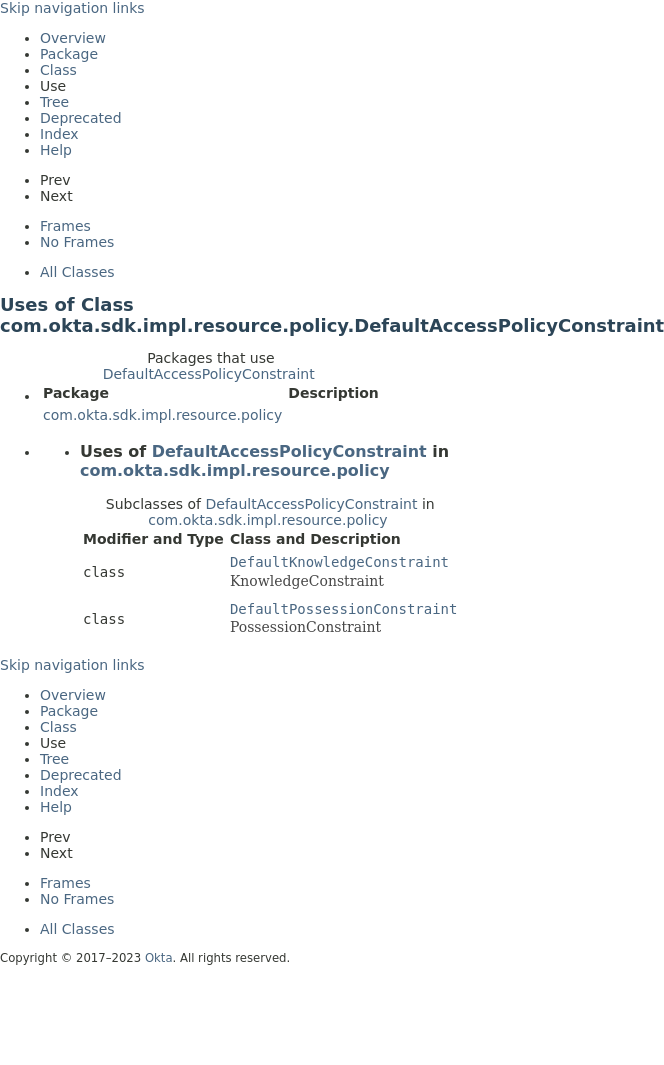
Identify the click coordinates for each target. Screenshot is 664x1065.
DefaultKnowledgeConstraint (339, 562)
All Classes (77, 272)
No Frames (77, 242)
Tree (54, 102)
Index (59, 134)
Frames (65, 226)
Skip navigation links (72, 8)
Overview (73, 38)
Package (69, 54)
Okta (159, 958)
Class (58, 70)
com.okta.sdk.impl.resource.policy (162, 415)
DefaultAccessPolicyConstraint (209, 374)
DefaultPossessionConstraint (344, 609)
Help (56, 150)
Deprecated (81, 118)
